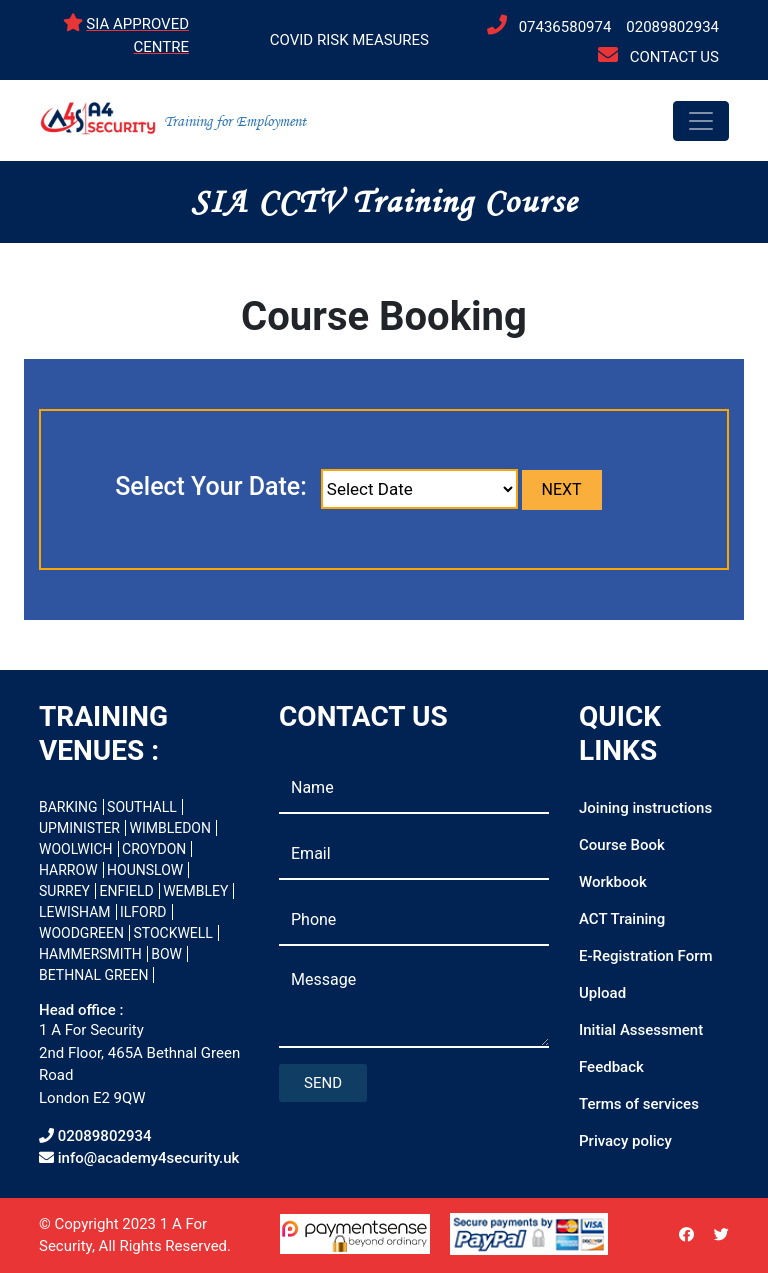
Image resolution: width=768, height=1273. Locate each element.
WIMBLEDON (169, 828)
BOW (166, 954)
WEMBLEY (195, 891)
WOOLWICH (76, 849)
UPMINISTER (79, 828)
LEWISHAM (75, 912)
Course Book (622, 845)
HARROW (68, 870)
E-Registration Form (646, 956)
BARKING (68, 807)
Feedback (611, 1067)
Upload (602, 993)
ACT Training (622, 919)
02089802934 (672, 27)
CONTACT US (674, 57)
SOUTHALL (142, 807)
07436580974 (565, 27)
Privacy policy (625, 1141)
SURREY (64, 891)
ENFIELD (127, 891)
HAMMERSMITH (90, 954)
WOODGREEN (81, 933)
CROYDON (154, 849)
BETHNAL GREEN (93, 975)
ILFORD (143, 912)
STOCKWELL (172, 933)
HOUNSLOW (145, 870)
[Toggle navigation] (701, 121)
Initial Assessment (641, 1030)
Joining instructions (645, 808)
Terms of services (639, 1104)
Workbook (613, 882)
